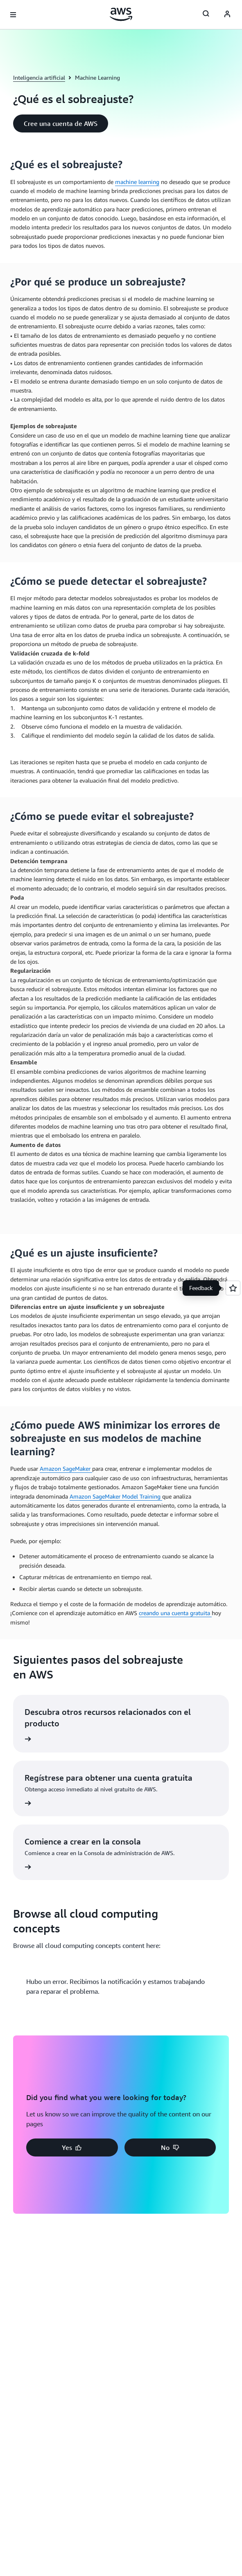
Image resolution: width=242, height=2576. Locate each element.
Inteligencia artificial (39, 77)
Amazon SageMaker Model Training (116, 1496)
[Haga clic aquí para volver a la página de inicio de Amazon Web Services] (121, 14)
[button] (60, 123)
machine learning (137, 181)
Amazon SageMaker (66, 1468)
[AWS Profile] (227, 15)
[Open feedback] (233, 1288)
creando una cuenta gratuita (175, 1612)
